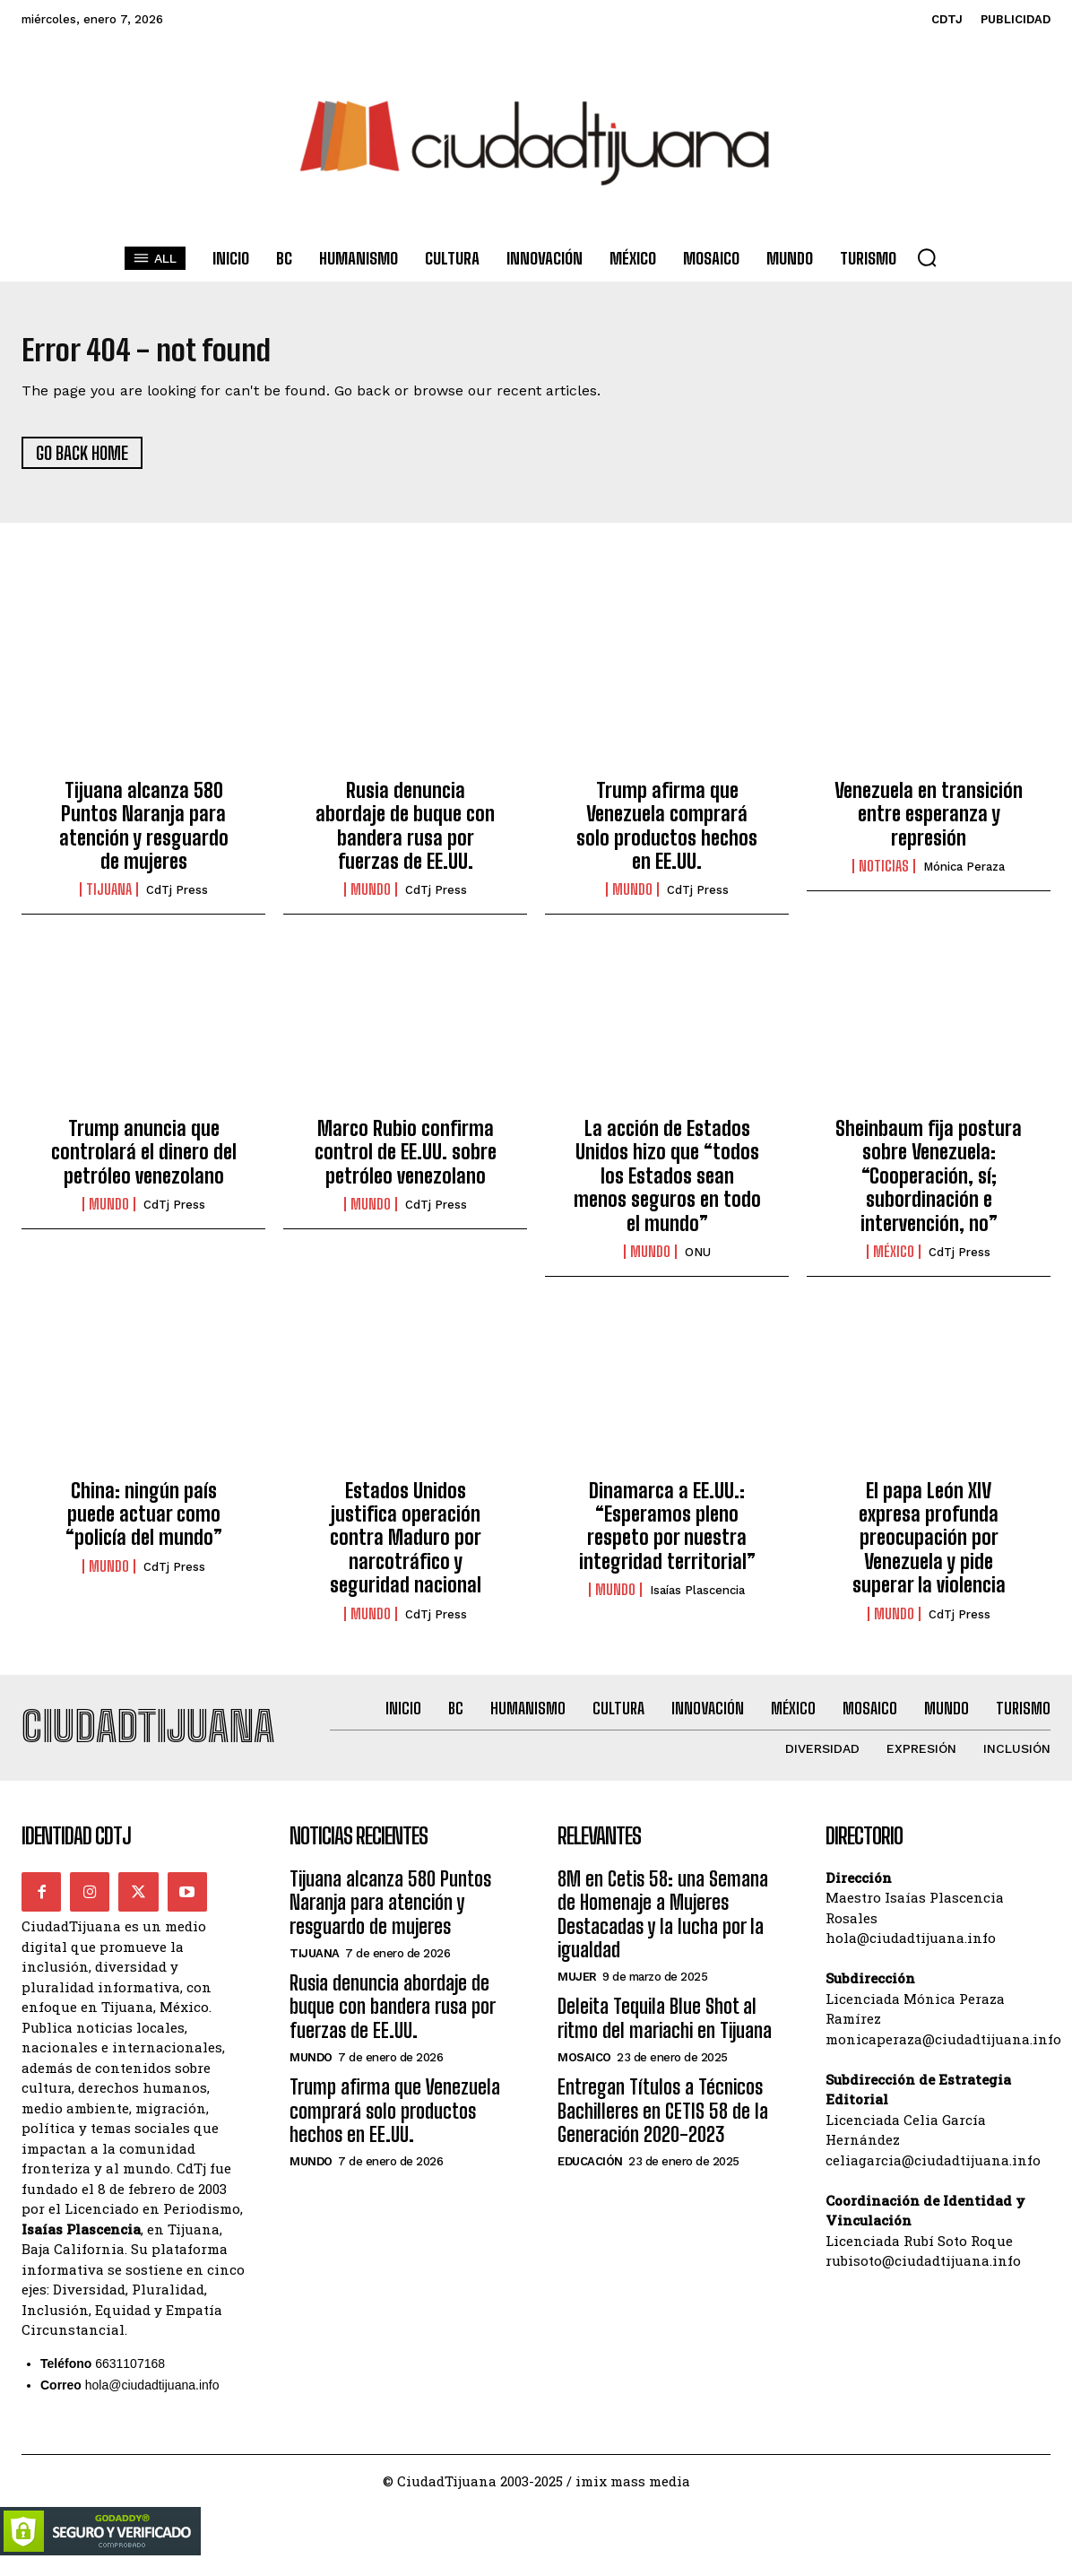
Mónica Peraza (964, 874)
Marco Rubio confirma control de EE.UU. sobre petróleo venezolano (406, 1160)
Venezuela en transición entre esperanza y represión (928, 822)
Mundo (370, 897)
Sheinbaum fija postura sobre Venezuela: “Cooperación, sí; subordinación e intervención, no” (928, 1184)
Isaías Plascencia (697, 1598)
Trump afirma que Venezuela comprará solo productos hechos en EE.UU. (666, 833)
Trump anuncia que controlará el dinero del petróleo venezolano (144, 1160)
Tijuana (109, 897)
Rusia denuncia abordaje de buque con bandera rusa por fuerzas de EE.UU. (405, 833)
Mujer (577, 1992)
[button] (926, 257)
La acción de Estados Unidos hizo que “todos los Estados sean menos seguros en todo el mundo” (667, 1184)
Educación (590, 2177)
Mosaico (584, 2073)
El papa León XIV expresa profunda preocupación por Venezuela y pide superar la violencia (929, 1545)
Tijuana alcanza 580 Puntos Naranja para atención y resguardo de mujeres (144, 833)
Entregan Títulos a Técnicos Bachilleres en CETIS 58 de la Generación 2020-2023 (663, 2127)
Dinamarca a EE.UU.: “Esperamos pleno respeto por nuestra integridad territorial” (667, 1533)
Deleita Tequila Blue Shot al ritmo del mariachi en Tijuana (665, 2034)
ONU (698, 1260)
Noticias (884, 874)
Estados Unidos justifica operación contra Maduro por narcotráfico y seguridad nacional (405, 1545)
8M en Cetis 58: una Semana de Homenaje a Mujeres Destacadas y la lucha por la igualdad (663, 1929)
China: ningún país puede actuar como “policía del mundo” (143, 1521)
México (893, 1260)
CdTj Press (177, 898)
